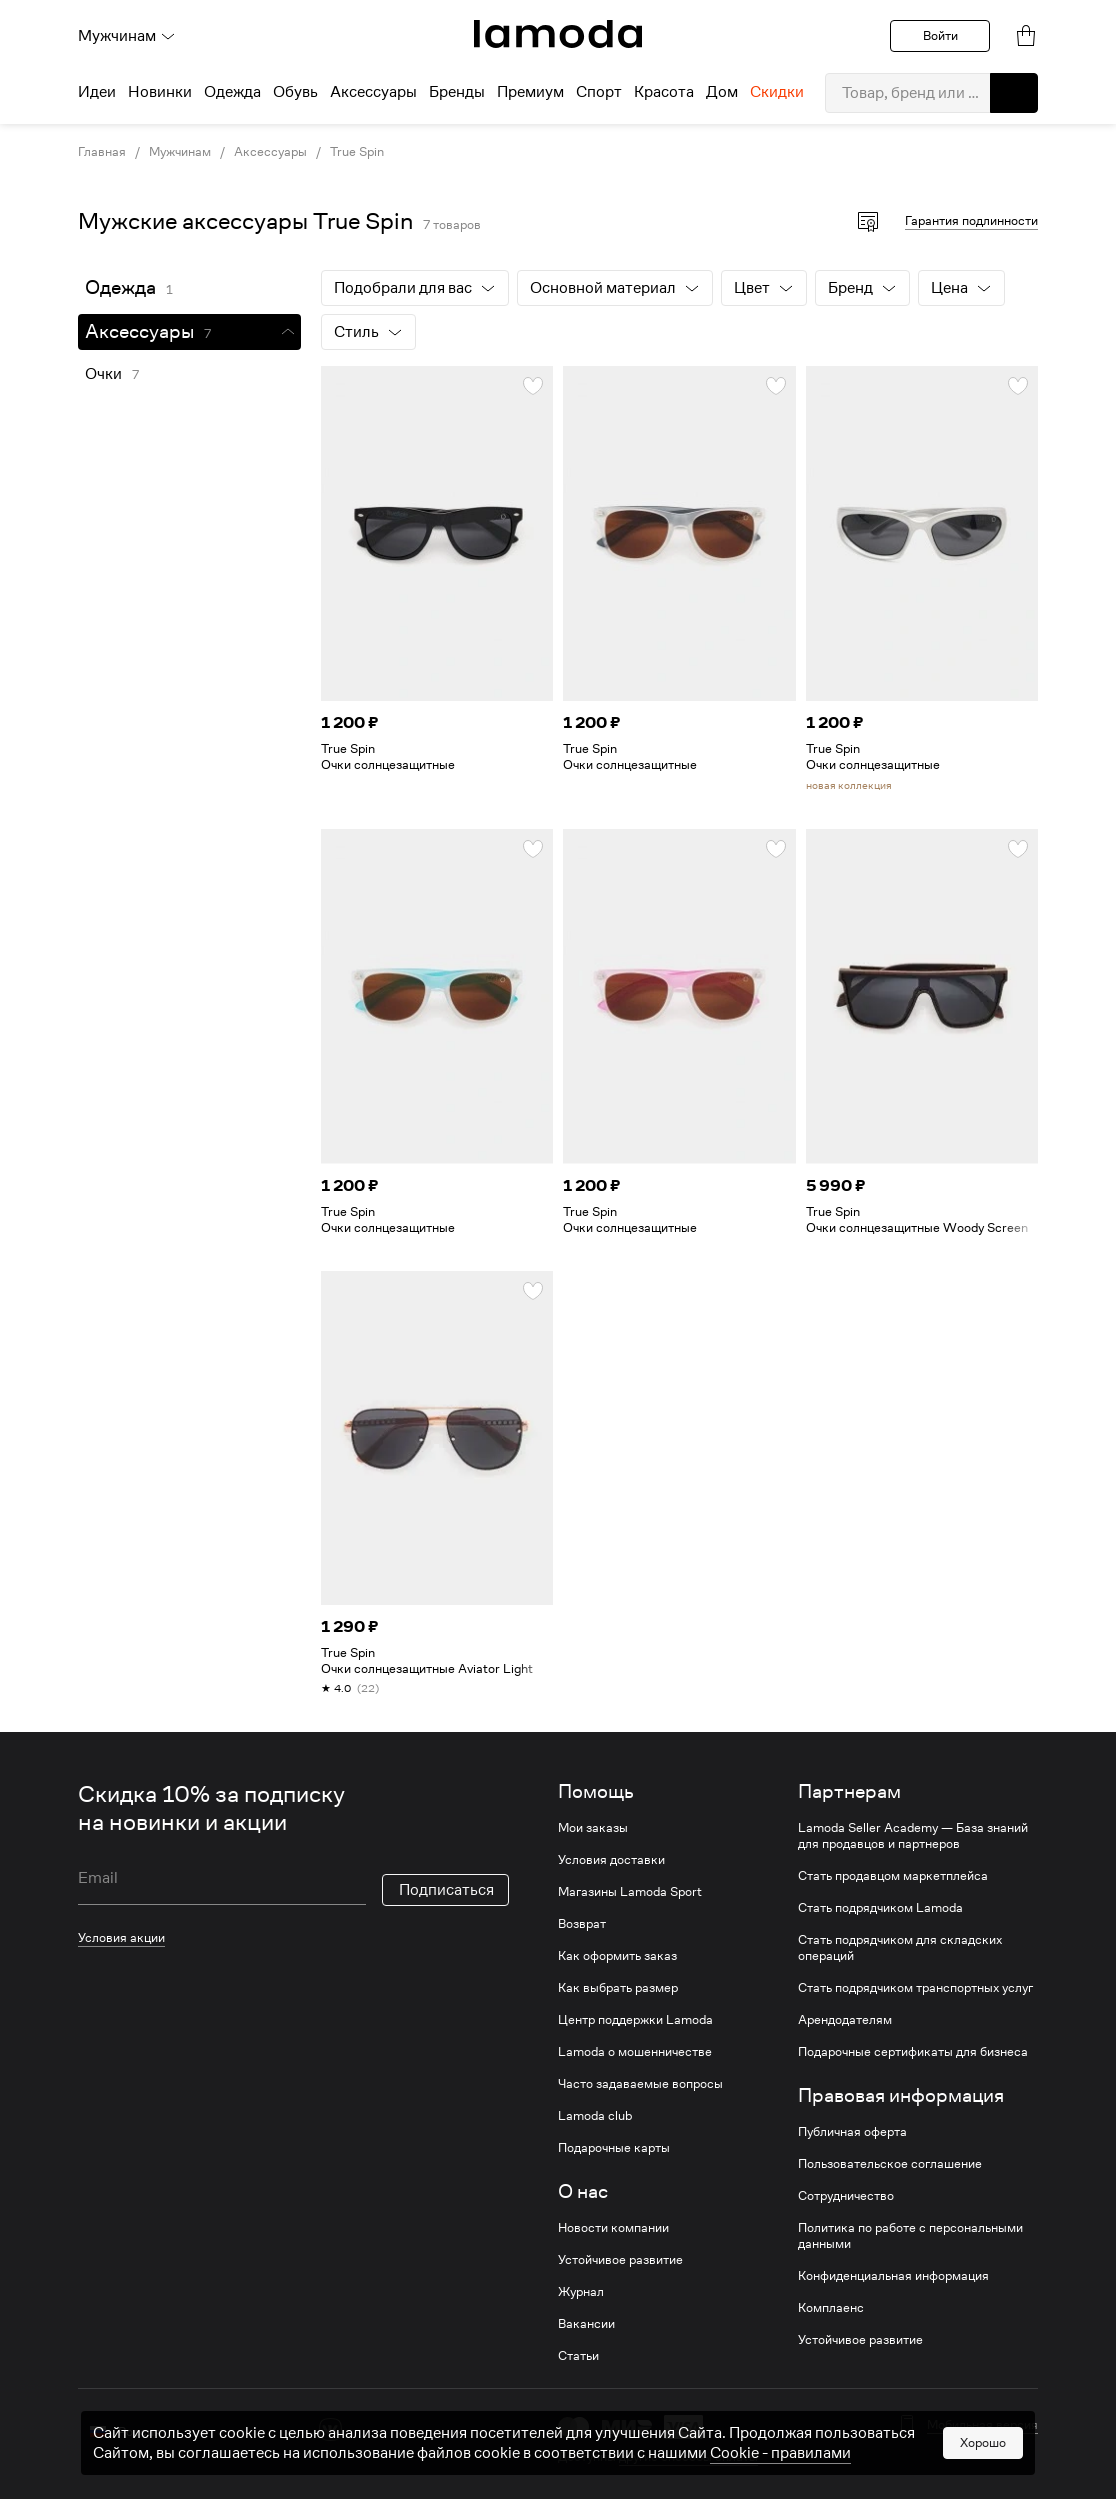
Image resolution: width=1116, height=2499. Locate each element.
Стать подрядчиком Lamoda (880, 1908)
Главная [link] (102, 152)
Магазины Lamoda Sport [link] (630, 1892)
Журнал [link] (581, 2292)
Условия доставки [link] (611, 1860)
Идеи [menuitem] (97, 92)
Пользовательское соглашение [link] (890, 2164)
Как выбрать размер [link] (618, 1988)
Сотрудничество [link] (846, 2196)
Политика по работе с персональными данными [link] (910, 2236)
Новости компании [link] (613, 2228)
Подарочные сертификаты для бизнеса (913, 2052)
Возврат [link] (582, 1924)
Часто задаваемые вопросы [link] (640, 2084)
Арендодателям (845, 2020)
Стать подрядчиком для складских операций (900, 1948)
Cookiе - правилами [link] (780, 2460)
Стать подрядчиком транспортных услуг (915, 1988)
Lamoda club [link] (595, 2116)
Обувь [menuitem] (295, 92)
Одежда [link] (120, 287)
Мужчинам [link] (180, 152)
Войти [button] (940, 35)
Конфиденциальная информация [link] (893, 2276)
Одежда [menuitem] (232, 92)
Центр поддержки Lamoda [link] (635, 2020)
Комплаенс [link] (831, 2308)
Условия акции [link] (121, 1937)
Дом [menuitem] (722, 92)
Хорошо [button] (983, 2449)
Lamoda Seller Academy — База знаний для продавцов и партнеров (913, 1836)
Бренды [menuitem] (457, 92)
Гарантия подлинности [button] (971, 220)
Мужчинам (127, 36)
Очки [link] (103, 374)
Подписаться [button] (446, 1890)
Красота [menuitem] (664, 92)
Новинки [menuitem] (160, 92)
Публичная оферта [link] (852, 2132)
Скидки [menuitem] (777, 92)
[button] (1014, 93)
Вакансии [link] (586, 2324)
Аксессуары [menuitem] (373, 92)
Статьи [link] (578, 2356)
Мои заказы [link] (593, 1828)
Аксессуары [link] (270, 152)
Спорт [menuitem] (599, 92)
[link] (558, 34)
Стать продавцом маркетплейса (893, 1876)
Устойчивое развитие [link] (620, 2260)
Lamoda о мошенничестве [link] (635, 2052)
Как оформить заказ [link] (617, 1956)
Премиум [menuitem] (530, 92)
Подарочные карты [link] (614, 2148)
